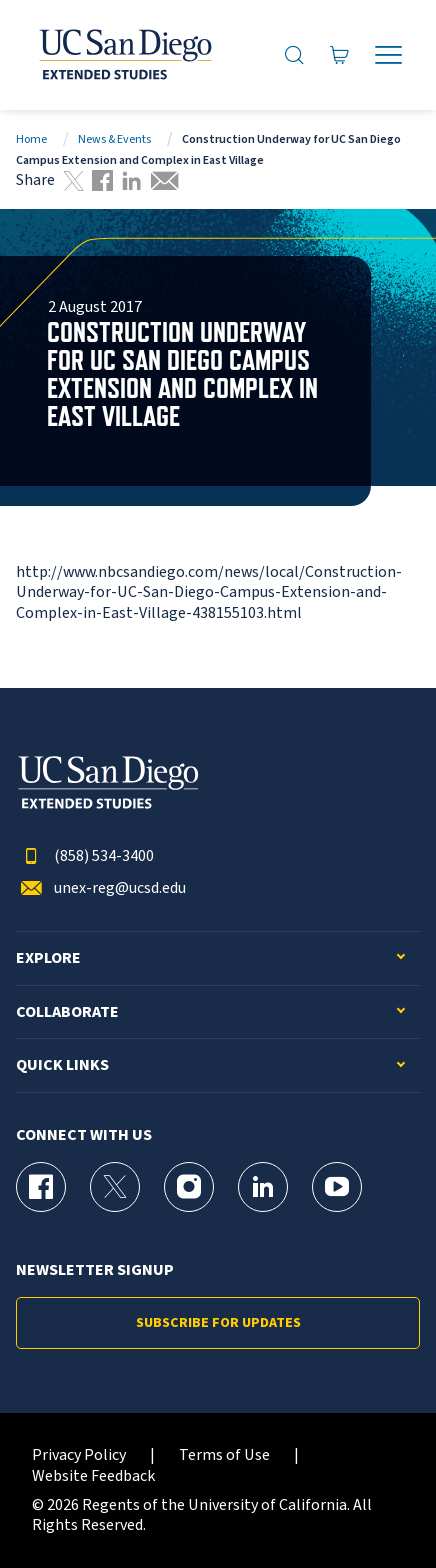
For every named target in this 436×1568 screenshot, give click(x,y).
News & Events (114, 139)
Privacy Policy (79, 1455)
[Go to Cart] (340, 55)
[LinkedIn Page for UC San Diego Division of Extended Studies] (263, 1187)
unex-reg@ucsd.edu (101, 888)
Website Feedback (93, 1476)
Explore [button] (48, 958)
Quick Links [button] (62, 1065)
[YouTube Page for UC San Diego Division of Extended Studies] (337, 1187)
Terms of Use (224, 1455)
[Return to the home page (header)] (124, 55)
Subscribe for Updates (218, 1323)
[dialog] (376, 1508)
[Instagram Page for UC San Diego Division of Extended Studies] (189, 1187)
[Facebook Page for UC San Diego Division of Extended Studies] (41, 1187)
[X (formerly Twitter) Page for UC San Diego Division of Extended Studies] (115, 1187)
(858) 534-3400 (85, 856)
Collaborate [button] (67, 1012)
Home (31, 139)
